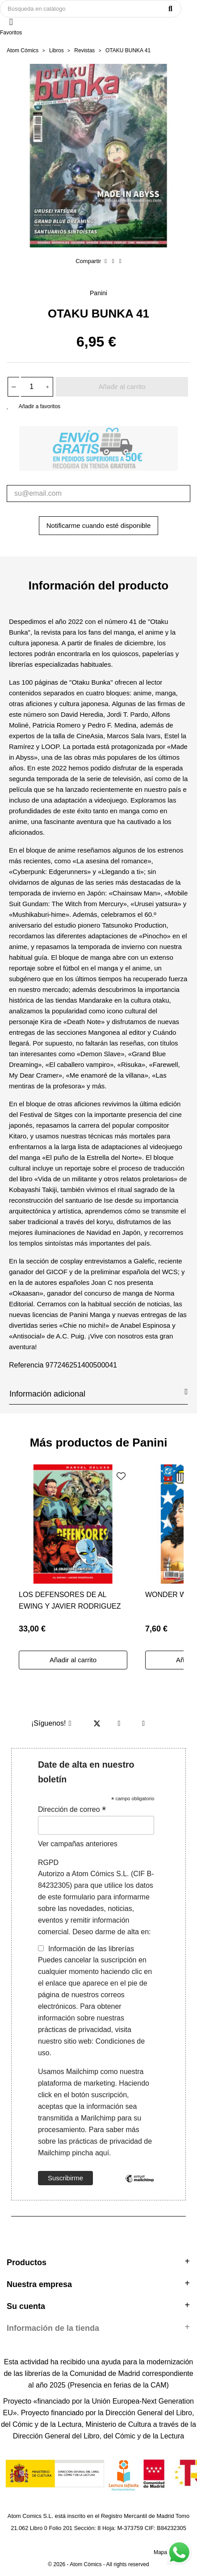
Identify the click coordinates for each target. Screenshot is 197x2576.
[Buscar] (90, 8)
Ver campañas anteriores (77, 1844)
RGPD (48, 1862)
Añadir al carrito (121, 386)
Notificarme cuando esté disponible (98, 525)
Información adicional (98, 1393)
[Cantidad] (31, 387)
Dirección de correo (72, 1809)
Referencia (26, 1365)
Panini (98, 293)
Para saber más (113, 2129)
